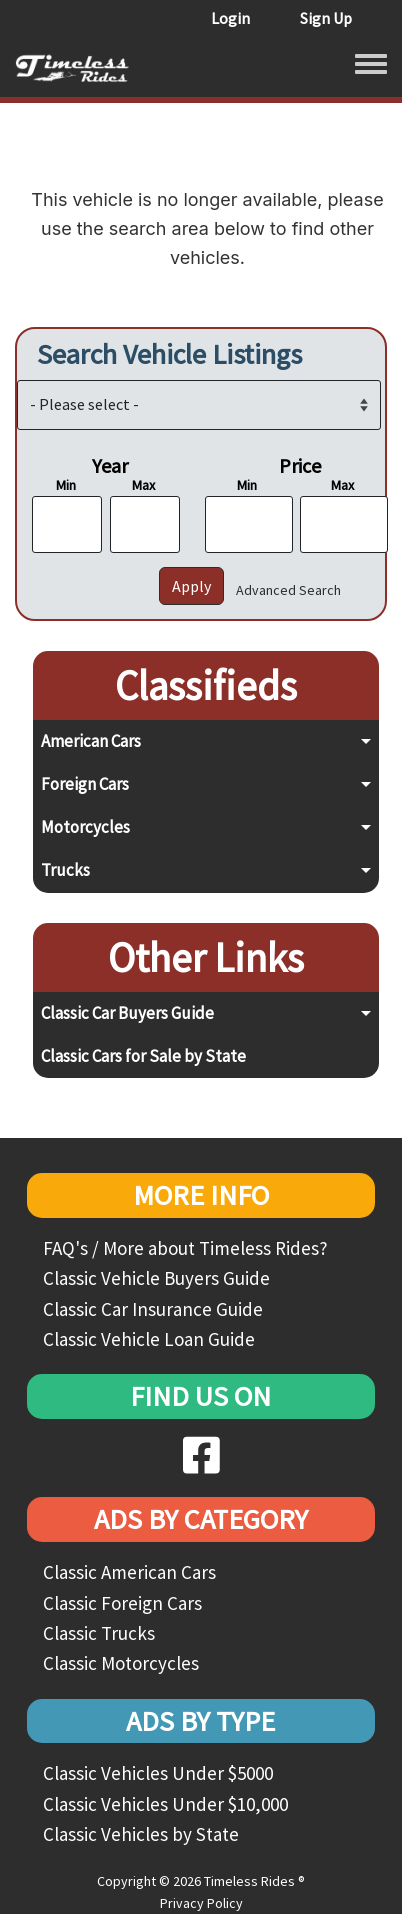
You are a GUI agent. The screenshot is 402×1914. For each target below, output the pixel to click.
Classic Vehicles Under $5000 (158, 1773)
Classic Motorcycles (121, 1663)
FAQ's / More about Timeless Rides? (185, 1248)
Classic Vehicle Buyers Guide (156, 1278)
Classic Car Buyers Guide (127, 1013)
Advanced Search (288, 590)
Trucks (65, 870)
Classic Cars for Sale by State (143, 1056)
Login (230, 18)
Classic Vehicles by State (141, 1834)
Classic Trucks (99, 1633)
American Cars (91, 741)
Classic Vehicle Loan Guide (149, 1339)
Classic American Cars (129, 1572)
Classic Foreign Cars (122, 1603)
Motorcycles (85, 827)
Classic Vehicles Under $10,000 (165, 1804)
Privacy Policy (201, 1903)
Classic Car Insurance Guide (153, 1309)
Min (66, 485)
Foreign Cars (85, 784)
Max (143, 485)
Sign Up (326, 18)
